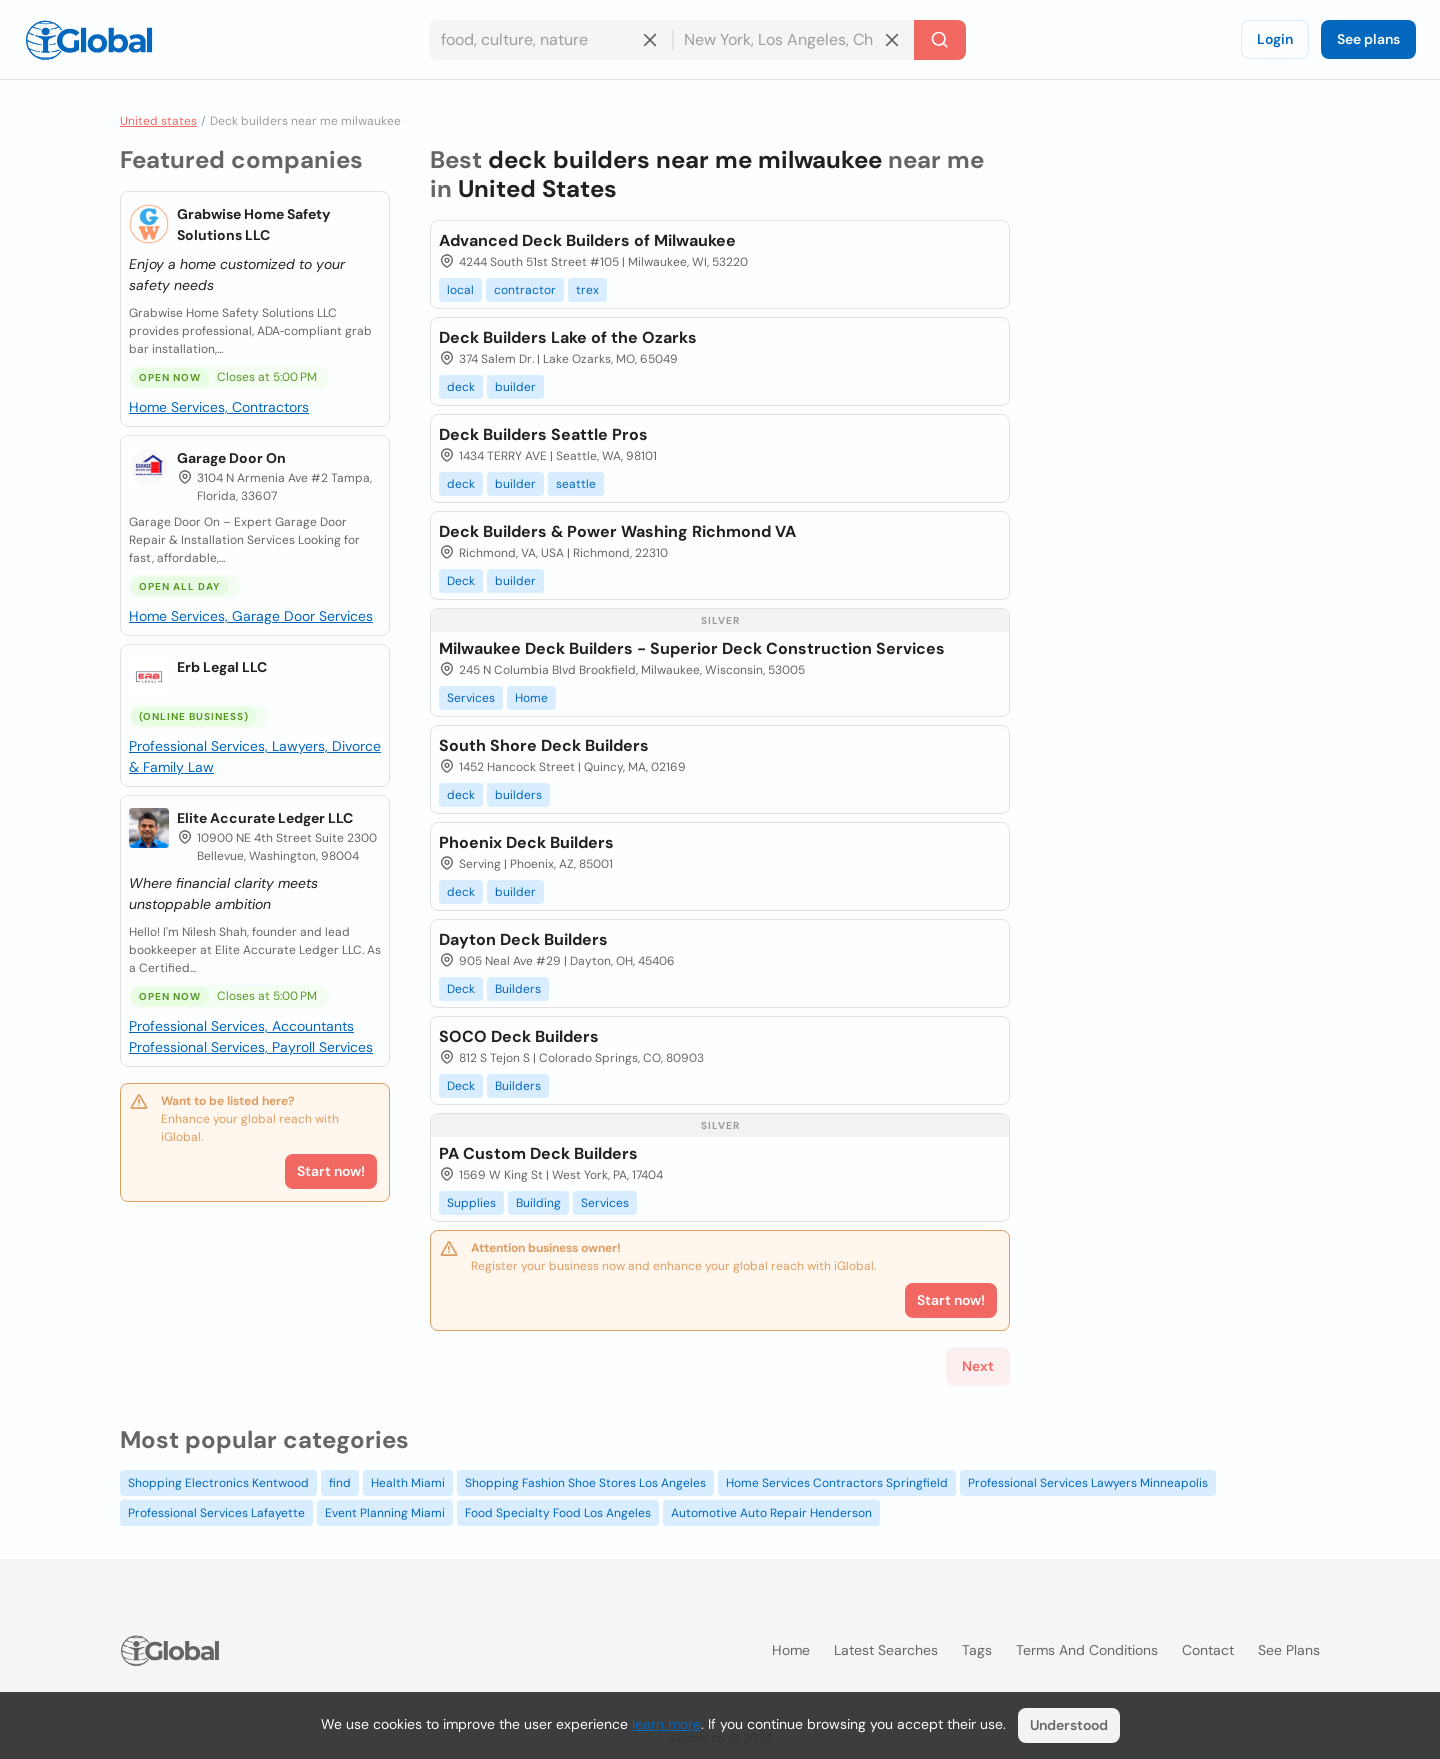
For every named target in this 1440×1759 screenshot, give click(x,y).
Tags (977, 1650)
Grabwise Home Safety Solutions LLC (253, 224)
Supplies (471, 1203)
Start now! (331, 1171)
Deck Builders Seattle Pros (543, 434)
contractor (525, 290)
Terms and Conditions (1087, 1650)
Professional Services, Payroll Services (251, 1047)
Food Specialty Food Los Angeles (558, 1513)
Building (538, 1203)
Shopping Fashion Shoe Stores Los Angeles (585, 1483)
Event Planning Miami (385, 1513)
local (460, 290)
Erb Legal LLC (222, 667)
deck (461, 387)
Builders (518, 989)
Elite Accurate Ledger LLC (265, 818)
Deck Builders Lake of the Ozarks (568, 337)
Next (978, 1366)
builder (515, 387)
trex (587, 290)
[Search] (940, 40)
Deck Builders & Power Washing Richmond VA (617, 531)
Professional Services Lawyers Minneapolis (1088, 1483)
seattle (576, 484)
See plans (1368, 39)
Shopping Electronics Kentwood (218, 1483)
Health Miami (408, 1483)
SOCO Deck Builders (519, 1036)
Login (1275, 39)
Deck (461, 581)
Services (471, 698)
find (340, 1483)
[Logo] (89, 40)
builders (518, 795)
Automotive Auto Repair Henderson (771, 1513)
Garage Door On (231, 458)
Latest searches (886, 1650)
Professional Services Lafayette (216, 1513)
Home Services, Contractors (219, 407)
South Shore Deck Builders (544, 745)
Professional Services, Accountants (241, 1026)
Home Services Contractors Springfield (837, 1483)
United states (158, 121)
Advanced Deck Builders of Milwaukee (587, 240)
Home (531, 698)
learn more (666, 1724)
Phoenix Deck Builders (526, 842)
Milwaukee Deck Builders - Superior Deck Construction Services (692, 648)
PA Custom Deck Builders (538, 1153)
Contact (1208, 1650)
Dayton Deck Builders (523, 939)
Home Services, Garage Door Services (251, 616)
